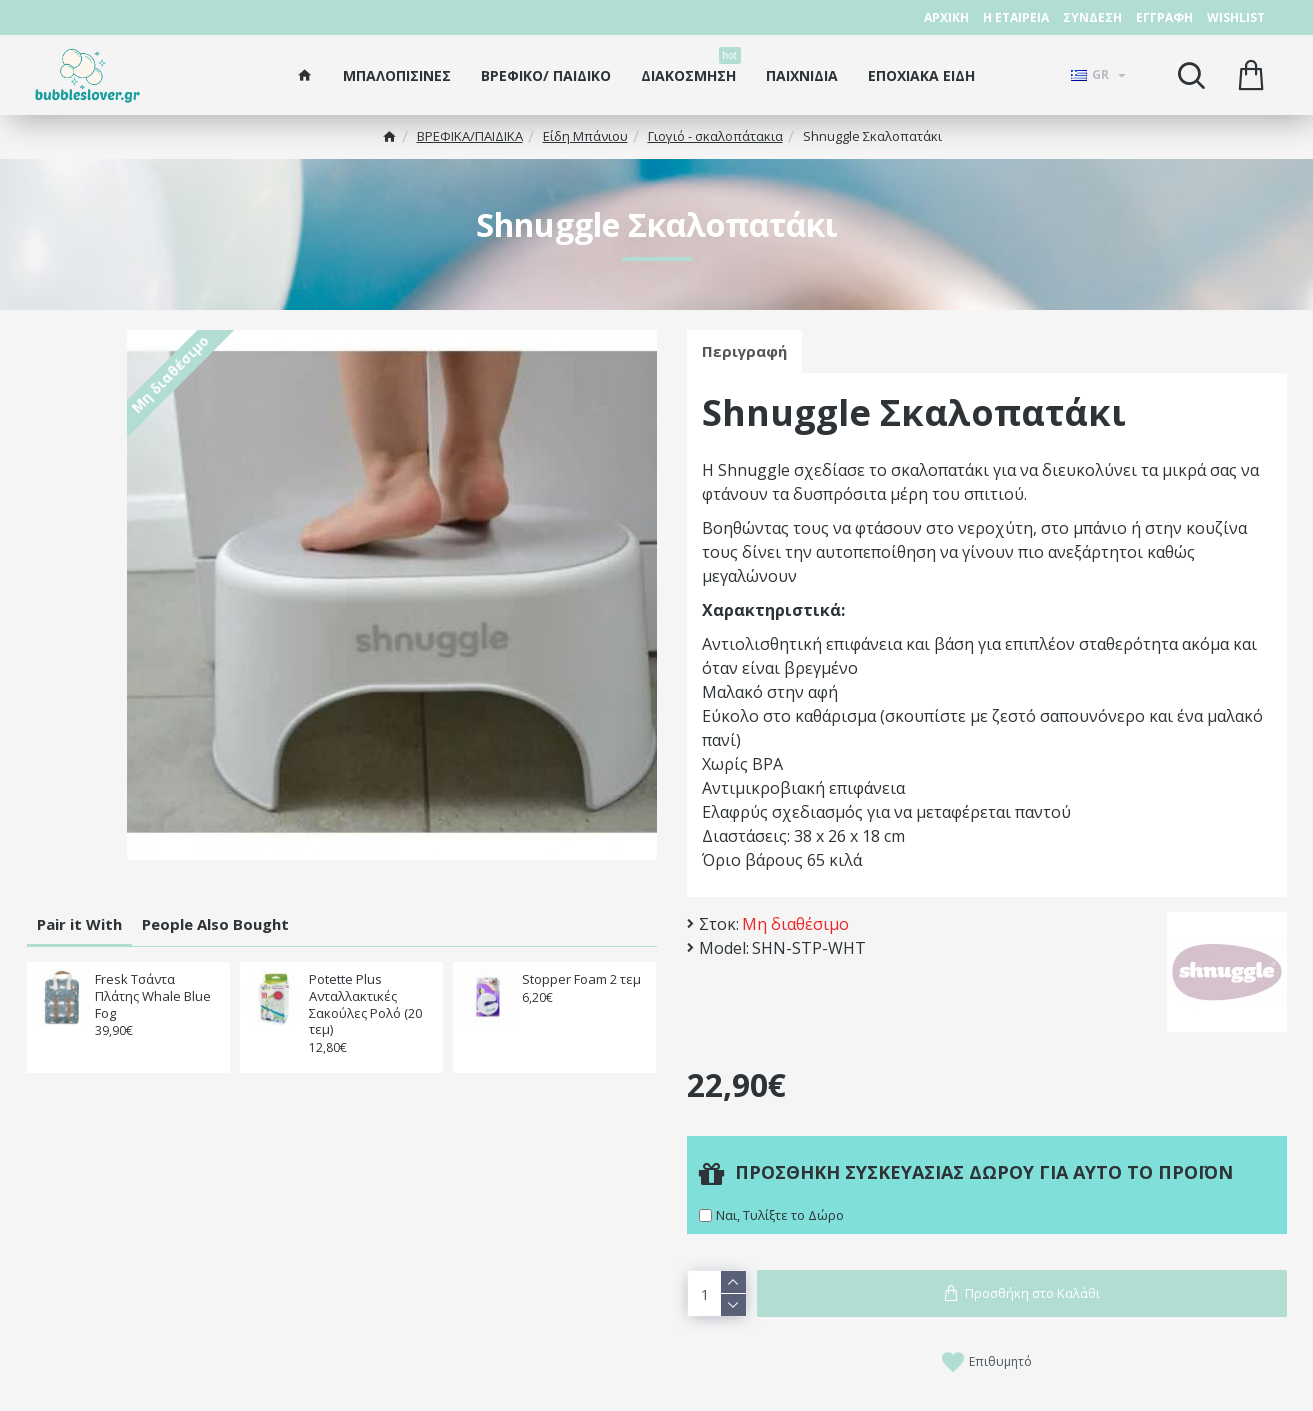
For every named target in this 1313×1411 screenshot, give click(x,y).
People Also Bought (215, 924)
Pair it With (79, 924)
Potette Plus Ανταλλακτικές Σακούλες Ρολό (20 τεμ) (365, 1005)
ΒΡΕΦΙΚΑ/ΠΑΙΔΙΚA (470, 136)
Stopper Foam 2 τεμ (581, 979)
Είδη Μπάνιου (585, 136)
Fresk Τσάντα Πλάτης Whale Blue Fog (153, 996)
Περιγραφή (744, 351)
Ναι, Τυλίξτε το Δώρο (780, 1215)
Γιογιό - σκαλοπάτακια (715, 136)
